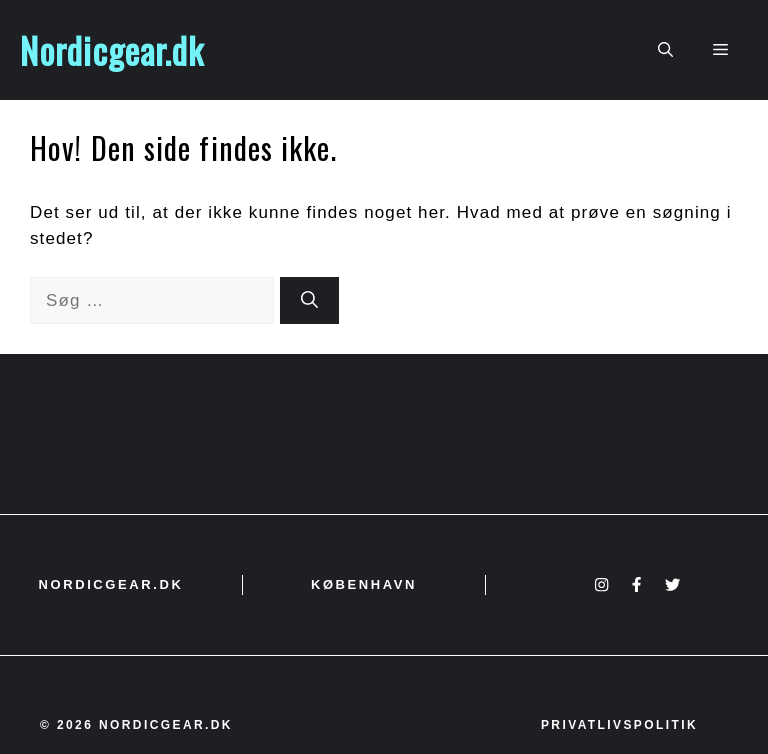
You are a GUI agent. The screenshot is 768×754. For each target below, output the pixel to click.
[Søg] (309, 301)
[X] (672, 584)
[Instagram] (601, 584)
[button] (665, 50)
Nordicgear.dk (112, 50)
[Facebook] (636, 584)
